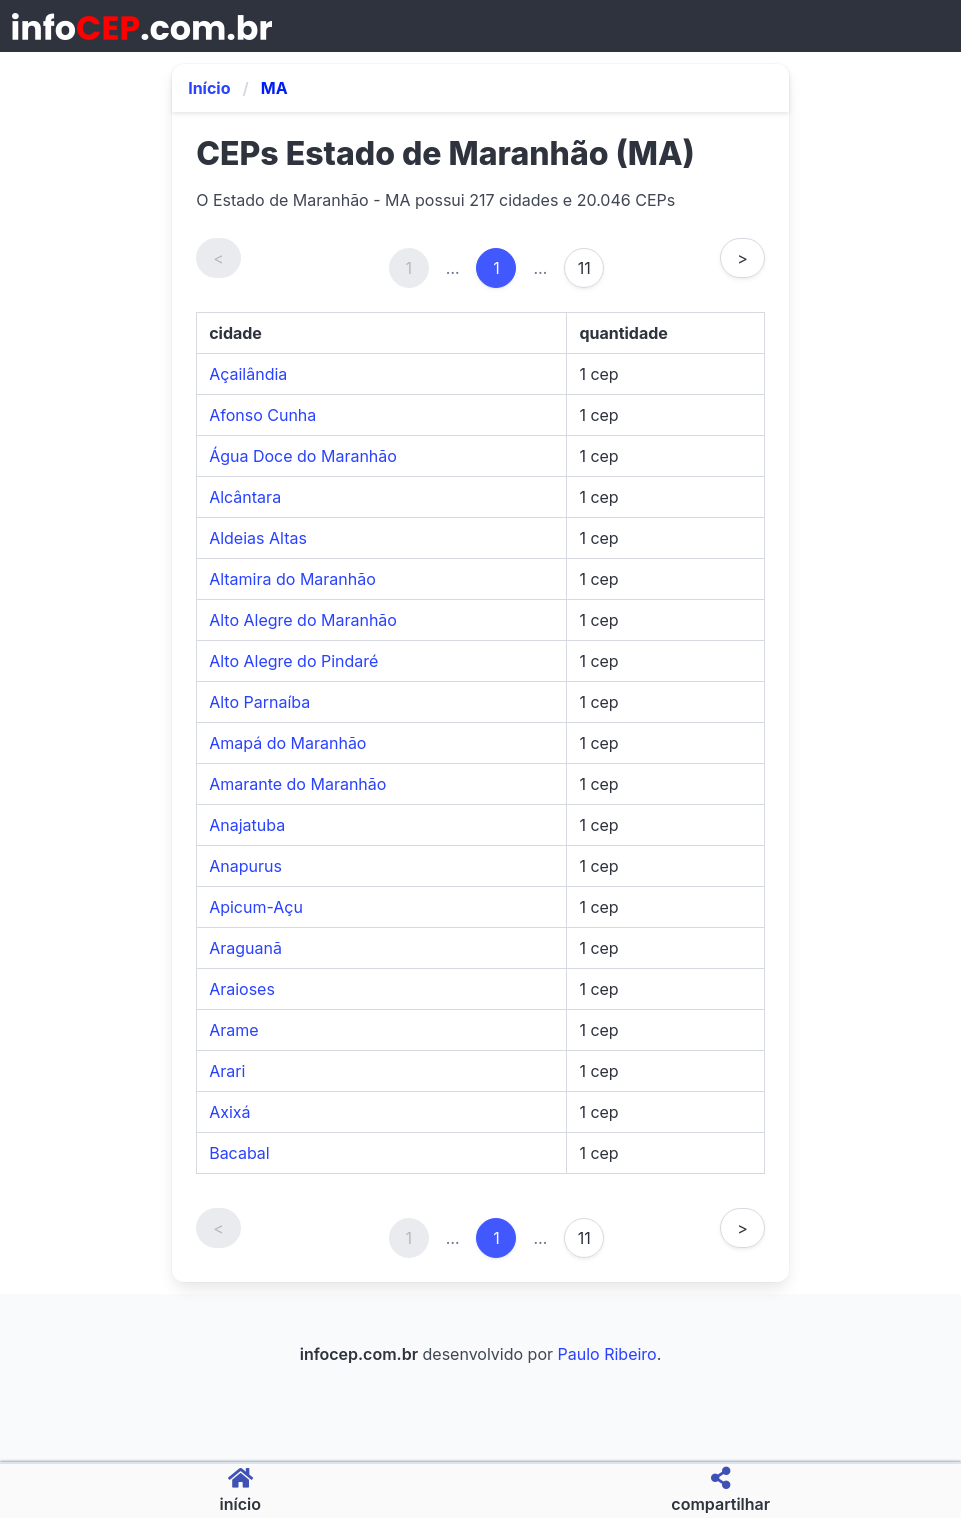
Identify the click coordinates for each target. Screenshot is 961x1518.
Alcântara (245, 497)
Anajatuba (247, 825)
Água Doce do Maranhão (303, 456)
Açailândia (248, 374)
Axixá (229, 1112)
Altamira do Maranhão (292, 579)
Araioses (242, 989)
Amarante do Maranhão (297, 784)
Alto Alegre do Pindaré (293, 661)
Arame (233, 1030)
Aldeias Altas (258, 538)
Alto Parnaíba (259, 702)
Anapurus (245, 866)
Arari (227, 1071)
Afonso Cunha (262, 415)
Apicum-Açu (256, 907)
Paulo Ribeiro (607, 1354)
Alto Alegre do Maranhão (303, 620)
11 (584, 268)
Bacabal (239, 1153)
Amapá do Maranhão (287, 743)
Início (209, 88)
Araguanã (245, 948)
